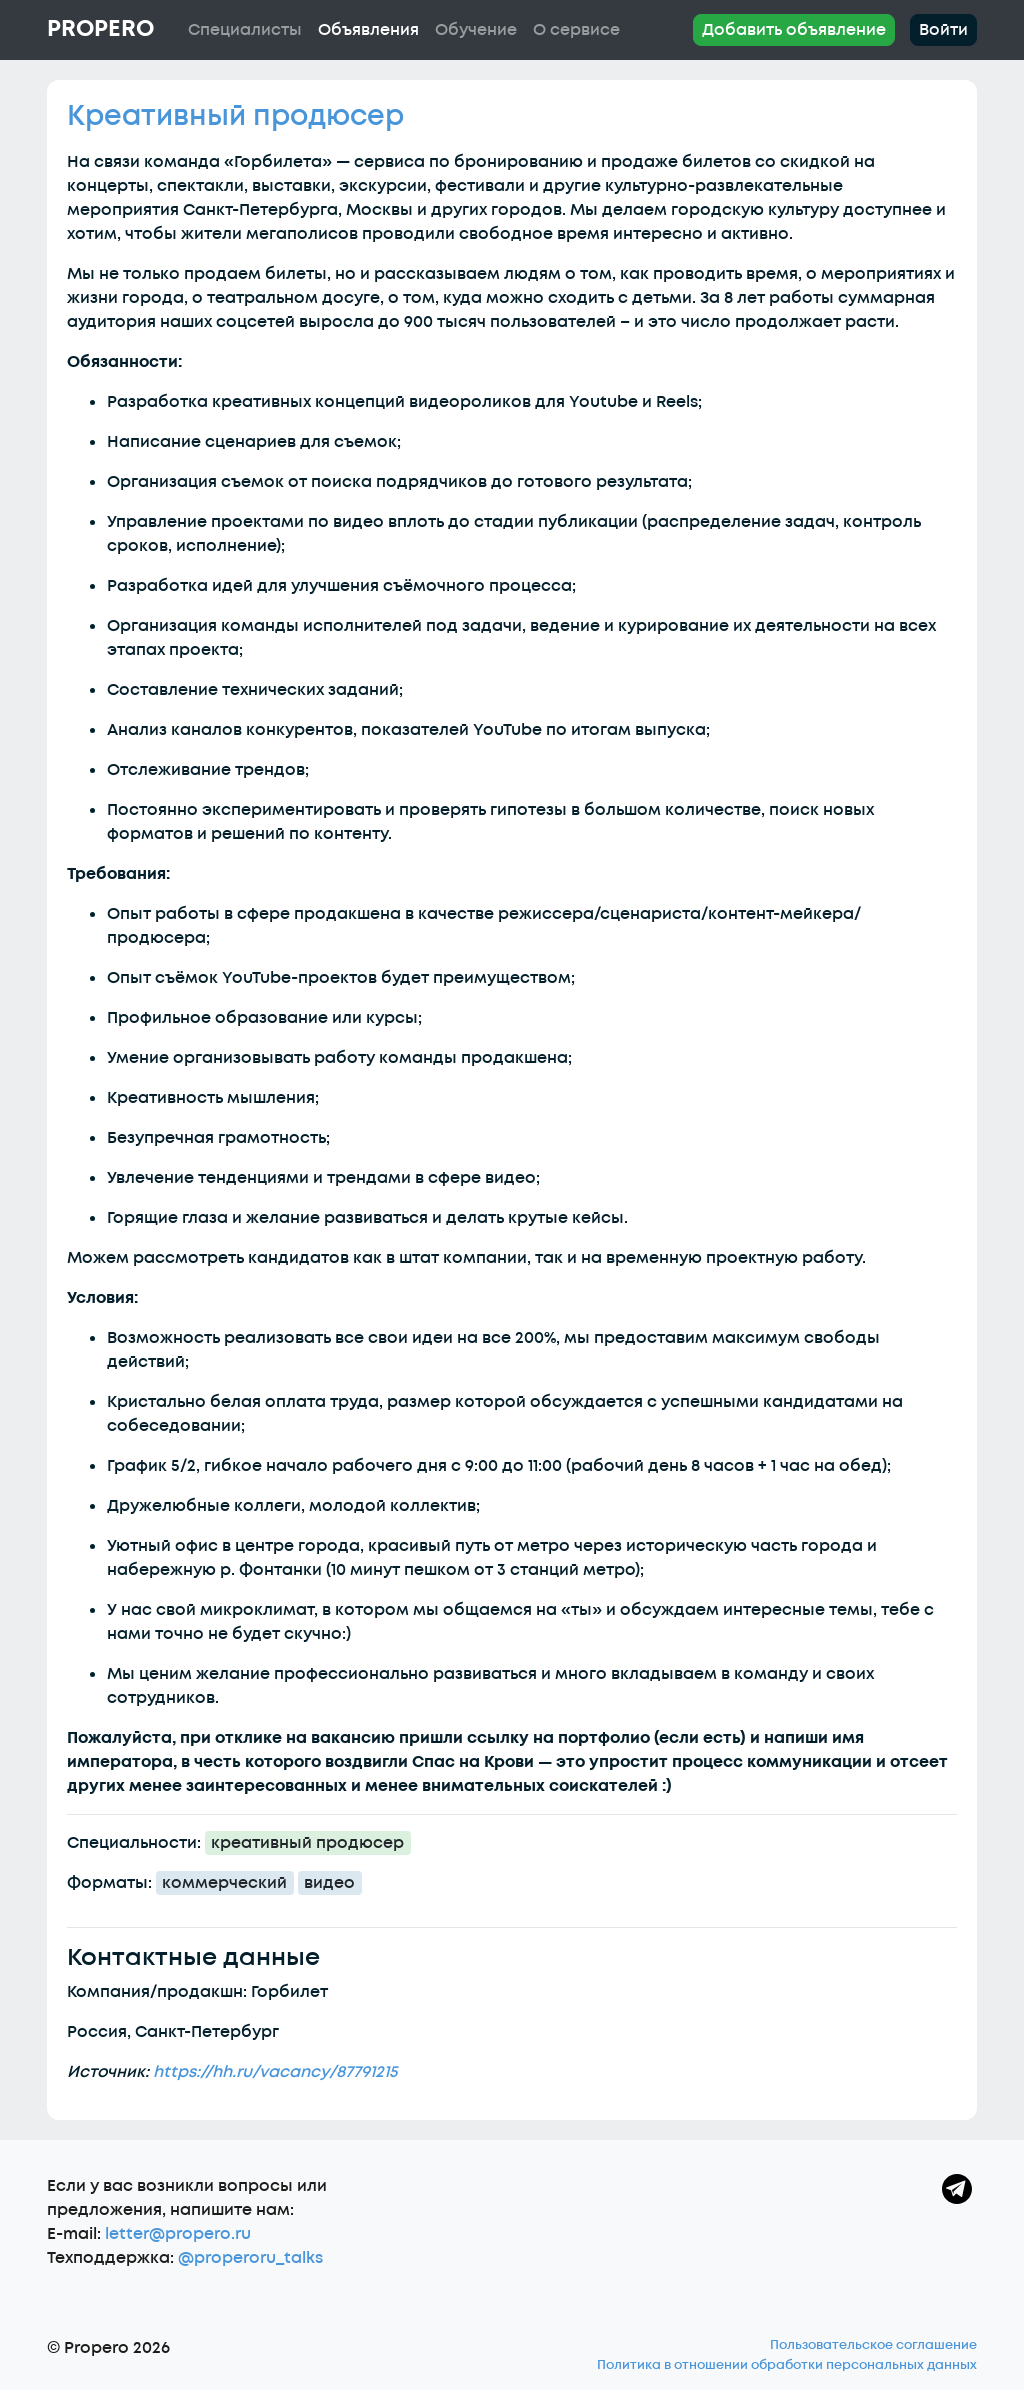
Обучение (476, 30)
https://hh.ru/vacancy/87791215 (275, 2072)
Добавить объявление (794, 30)
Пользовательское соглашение (873, 2345)
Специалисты (245, 30)
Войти (943, 30)
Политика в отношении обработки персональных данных (787, 2365)
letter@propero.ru (178, 2234)
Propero (100, 29)
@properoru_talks (250, 2258)
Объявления (368, 30)
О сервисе (576, 30)
